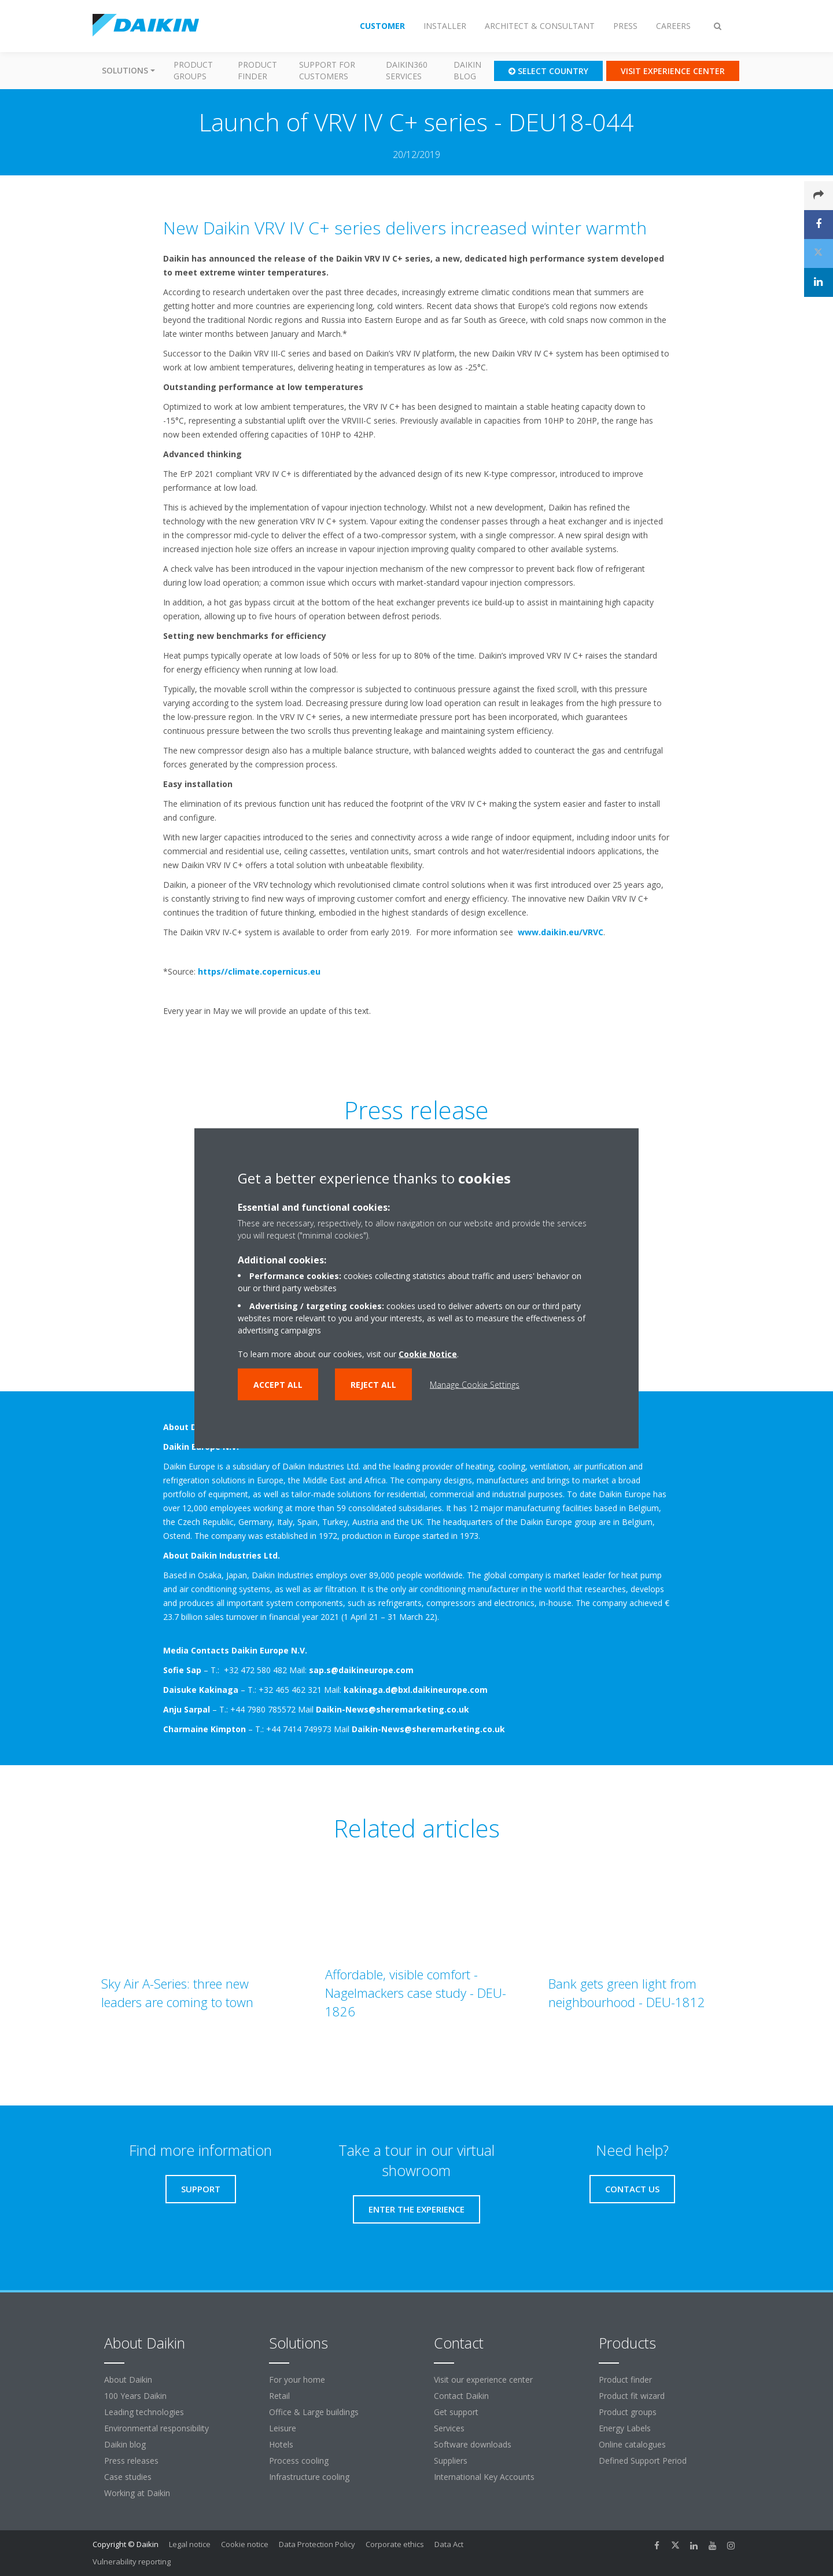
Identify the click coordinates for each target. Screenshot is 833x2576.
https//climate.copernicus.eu (259, 971)
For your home (297, 2379)
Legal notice (190, 2544)
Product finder (257, 70)
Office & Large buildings (314, 2411)
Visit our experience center (483, 2379)
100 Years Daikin (135, 2395)
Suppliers (450, 2460)
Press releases (131, 2460)
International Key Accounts (484, 2476)
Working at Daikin (137, 2492)
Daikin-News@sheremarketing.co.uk (392, 1709)
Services (449, 2428)
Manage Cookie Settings (474, 1384)
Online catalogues (632, 2444)
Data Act (448, 2544)
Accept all (278, 1384)
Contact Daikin (461, 2395)
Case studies (128, 2476)
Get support (456, 2411)
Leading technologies (144, 2411)
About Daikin (128, 2379)
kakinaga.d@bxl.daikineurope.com (416, 1689)
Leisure (282, 2428)
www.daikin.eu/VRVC (560, 932)
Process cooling (299, 2460)
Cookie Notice (428, 1353)
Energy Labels (625, 2428)
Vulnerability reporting (132, 2561)
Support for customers (327, 70)
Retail (279, 2395)
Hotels (281, 2444)
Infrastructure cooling (309, 2476)
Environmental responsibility (156, 2428)
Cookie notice (244, 2544)
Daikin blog (467, 70)
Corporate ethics (395, 2544)
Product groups (193, 70)
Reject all (373, 1384)
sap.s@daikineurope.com (361, 1669)
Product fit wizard (632, 2395)
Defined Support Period (644, 2460)
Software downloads (472, 2444)
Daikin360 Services (406, 70)
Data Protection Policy (317, 2544)
